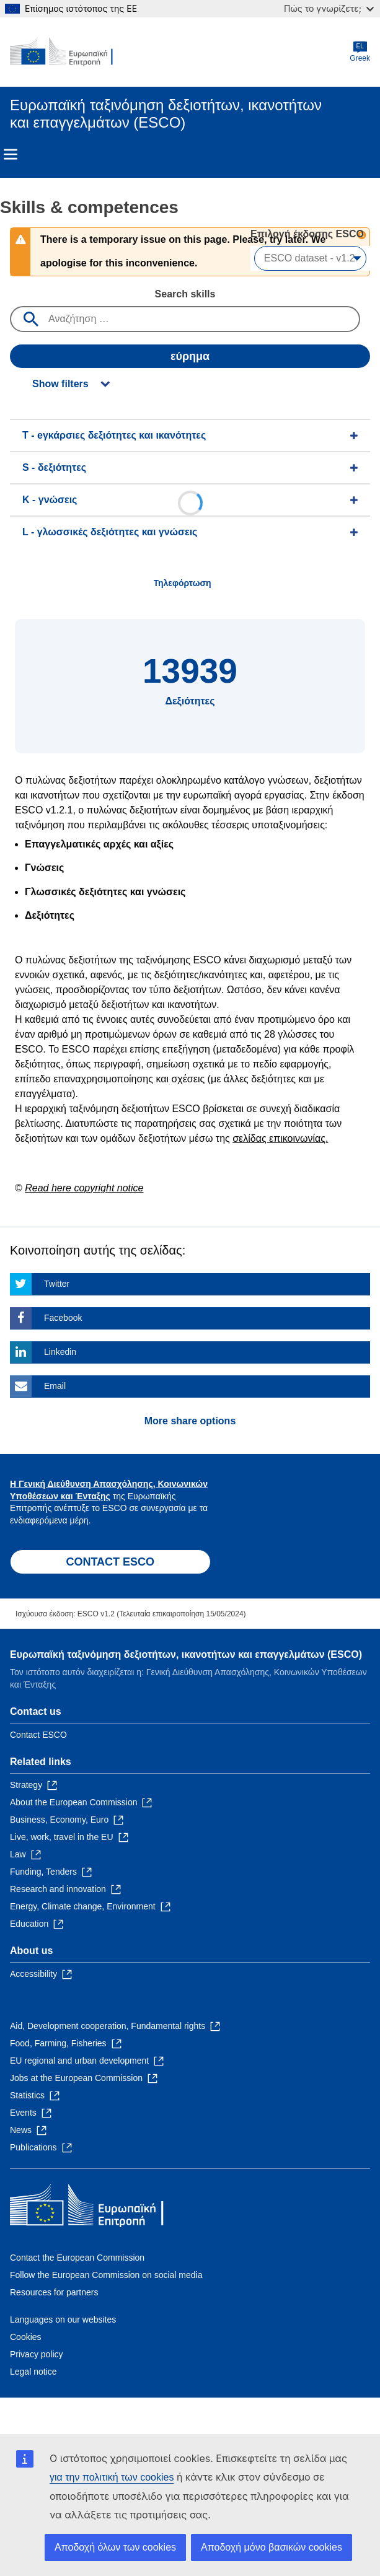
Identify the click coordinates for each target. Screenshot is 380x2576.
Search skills (185, 294)
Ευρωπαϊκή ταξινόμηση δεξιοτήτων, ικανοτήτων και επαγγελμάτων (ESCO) (186, 1654)
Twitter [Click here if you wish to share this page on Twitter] (56, 1284)
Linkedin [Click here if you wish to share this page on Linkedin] (60, 1352)
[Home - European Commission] (70, 52)
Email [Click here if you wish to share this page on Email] (55, 1386)
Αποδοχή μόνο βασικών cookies (271, 2547)
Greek (360, 52)
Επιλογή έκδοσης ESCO (308, 234)
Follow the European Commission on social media (106, 2275)
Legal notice (33, 2372)
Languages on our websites (63, 2319)
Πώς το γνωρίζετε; (329, 8)
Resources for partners (54, 2292)
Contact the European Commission (77, 2258)
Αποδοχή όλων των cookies (115, 2547)
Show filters (60, 384)
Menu (10, 154)
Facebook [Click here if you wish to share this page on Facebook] (63, 1318)
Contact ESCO (38, 1735)
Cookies (26, 2337)
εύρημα (190, 356)
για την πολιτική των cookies (112, 2477)
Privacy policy (36, 2354)
